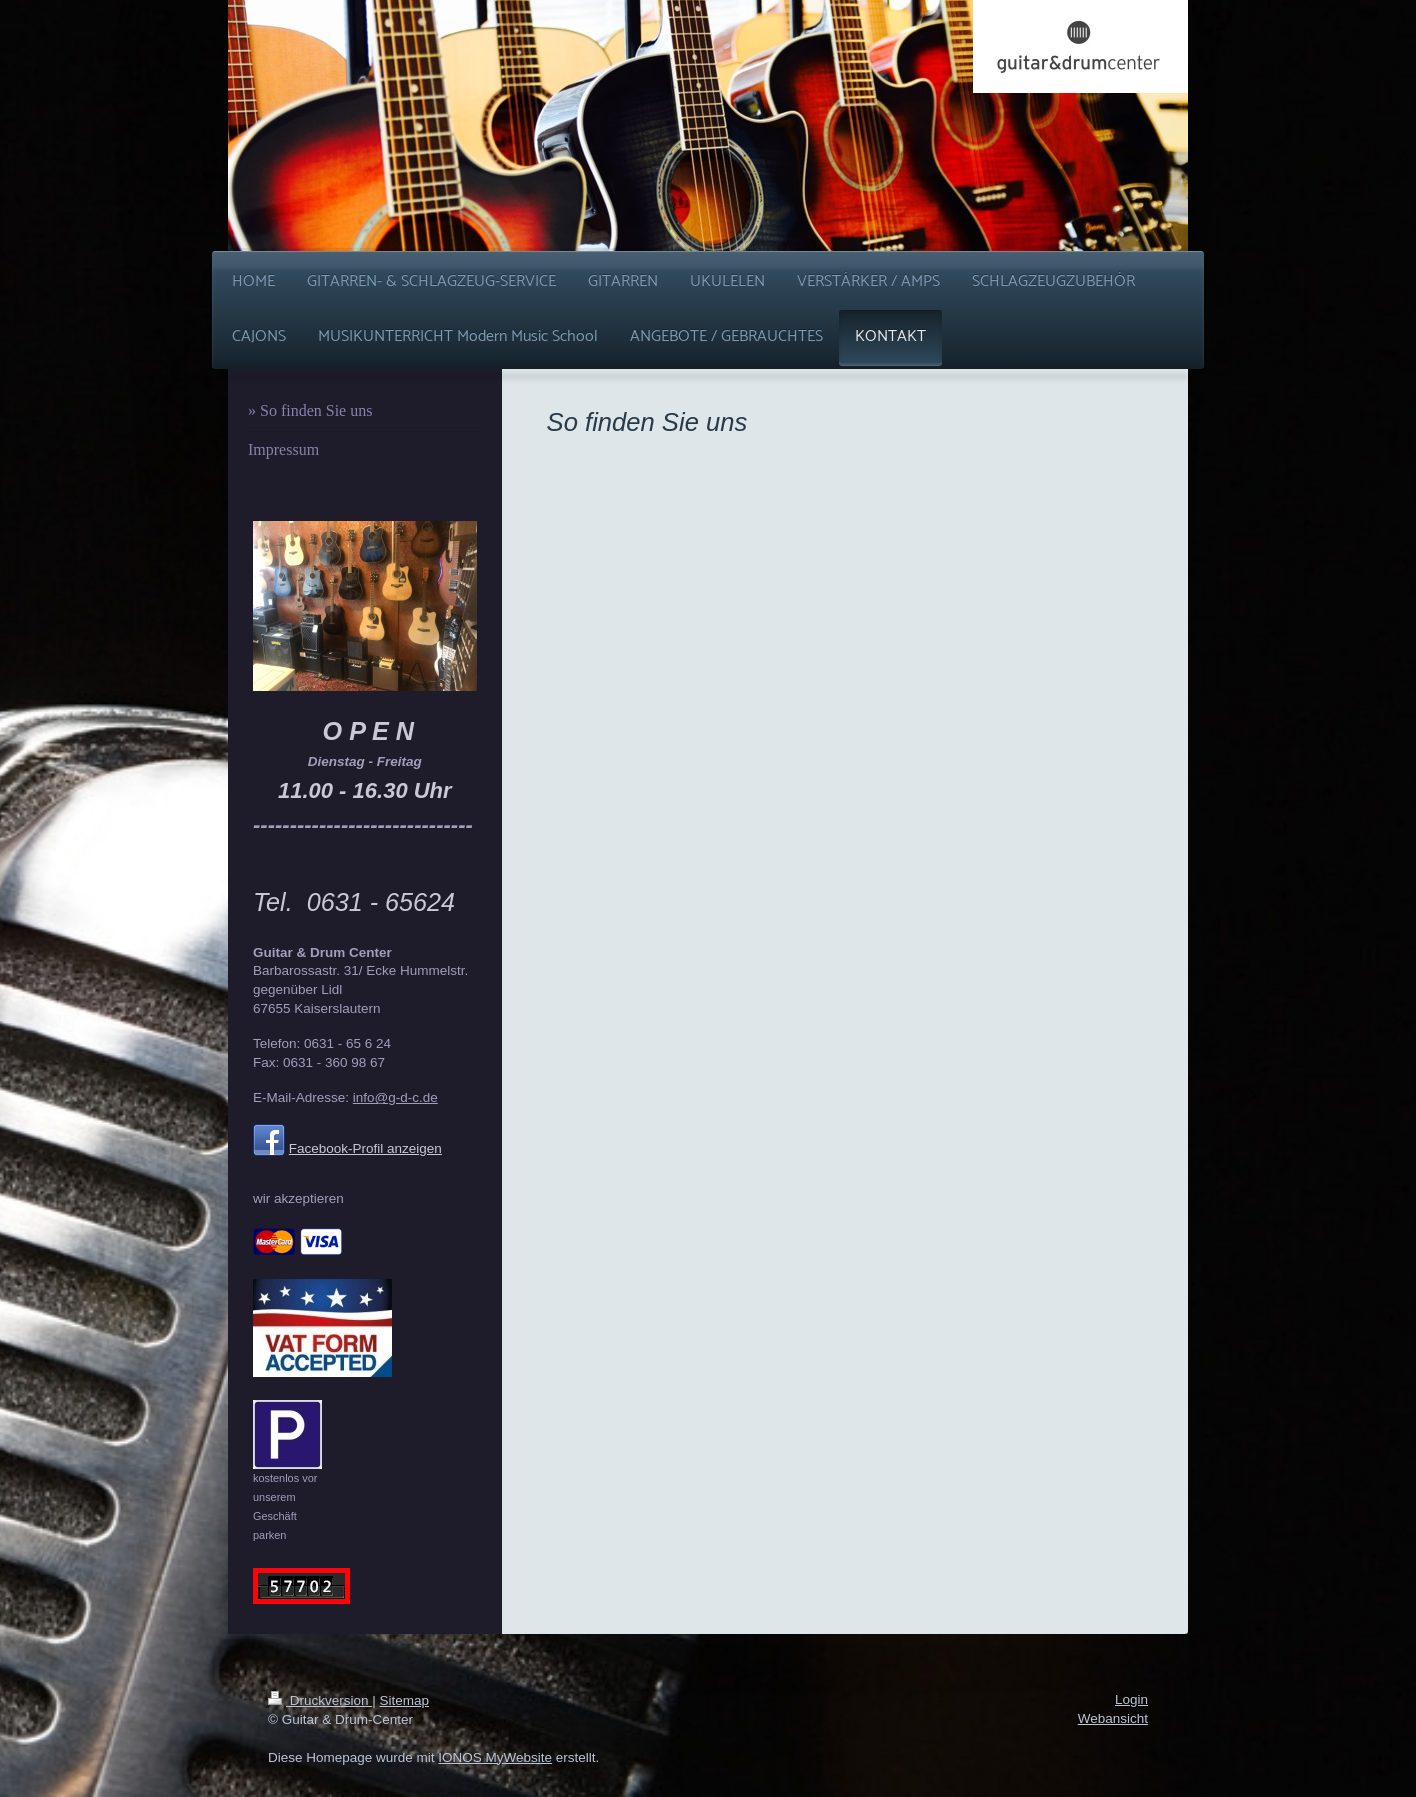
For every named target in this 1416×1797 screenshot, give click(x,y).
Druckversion (320, 1700)
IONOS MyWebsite (495, 1757)
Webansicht (1113, 1718)
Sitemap (405, 1700)
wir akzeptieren (298, 1198)
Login (1131, 1699)
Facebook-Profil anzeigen (365, 1148)
